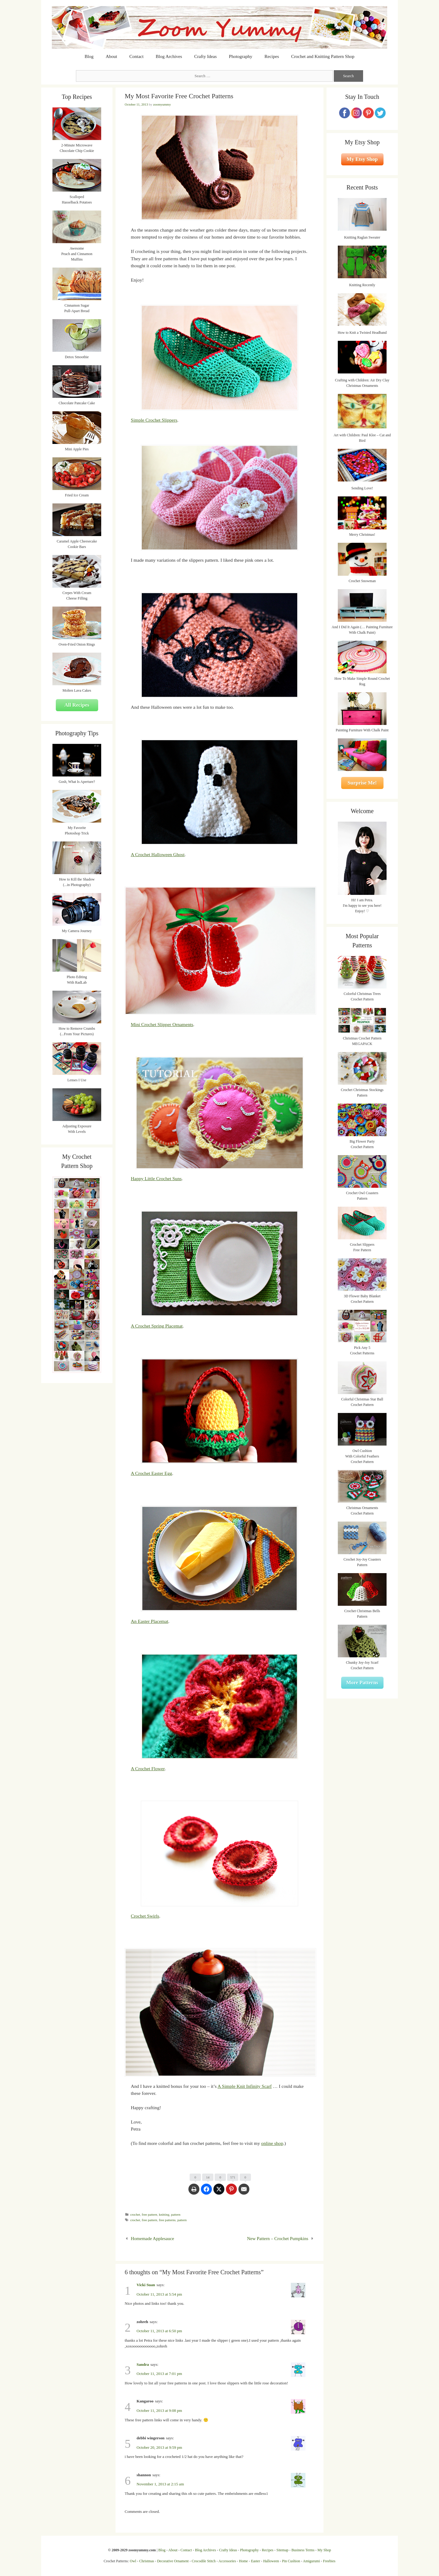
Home (243, 2561)
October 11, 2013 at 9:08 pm (159, 2410)
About (111, 56)
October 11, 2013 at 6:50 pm (159, 2331)
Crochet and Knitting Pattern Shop (322, 56)
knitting (164, 2214)
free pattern (149, 2214)
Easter (255, 2561)
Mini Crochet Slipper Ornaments (162, 1024)
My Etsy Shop (362, 159)
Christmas (146, 2561)
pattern (175, 2214)
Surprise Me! (362, 783)
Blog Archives (169, 56)
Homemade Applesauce (152, 2238)
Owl (133, 2561)
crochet (135, 2214)
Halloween (271, 2561)
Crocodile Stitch (204, 2561)
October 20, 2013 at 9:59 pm (159, 2447)
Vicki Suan (146, 2284)
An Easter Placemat (149, 1621)
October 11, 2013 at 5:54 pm (159, 2294)
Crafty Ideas (205, 56)
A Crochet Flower (148, 1768)
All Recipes (76, 705)
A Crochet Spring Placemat (157, 1325)
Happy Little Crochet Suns (156, 1178)
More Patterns (362, 1682)
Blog (89, 56)
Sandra (143, 2364)
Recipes (272, 56)
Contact (136, 56)
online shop (272, 2143)
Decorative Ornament (173, 2561)
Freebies (329, 2561)
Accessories (227, 2561)
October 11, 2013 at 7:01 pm (159, 2373)
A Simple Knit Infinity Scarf (245, 2086)
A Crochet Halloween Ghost (157, 854)
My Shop (324, 2550)
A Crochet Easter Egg (151, 1473)
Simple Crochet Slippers (154, 420)
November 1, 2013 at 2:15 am (160, 2484)
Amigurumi (311, 2561)
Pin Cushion (291, 2561)
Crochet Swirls (145, 1915)
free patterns (167, 2220)
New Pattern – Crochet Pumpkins (277, 2238)
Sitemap (282, 2550)
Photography (240, 56)
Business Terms (302, 2550)
